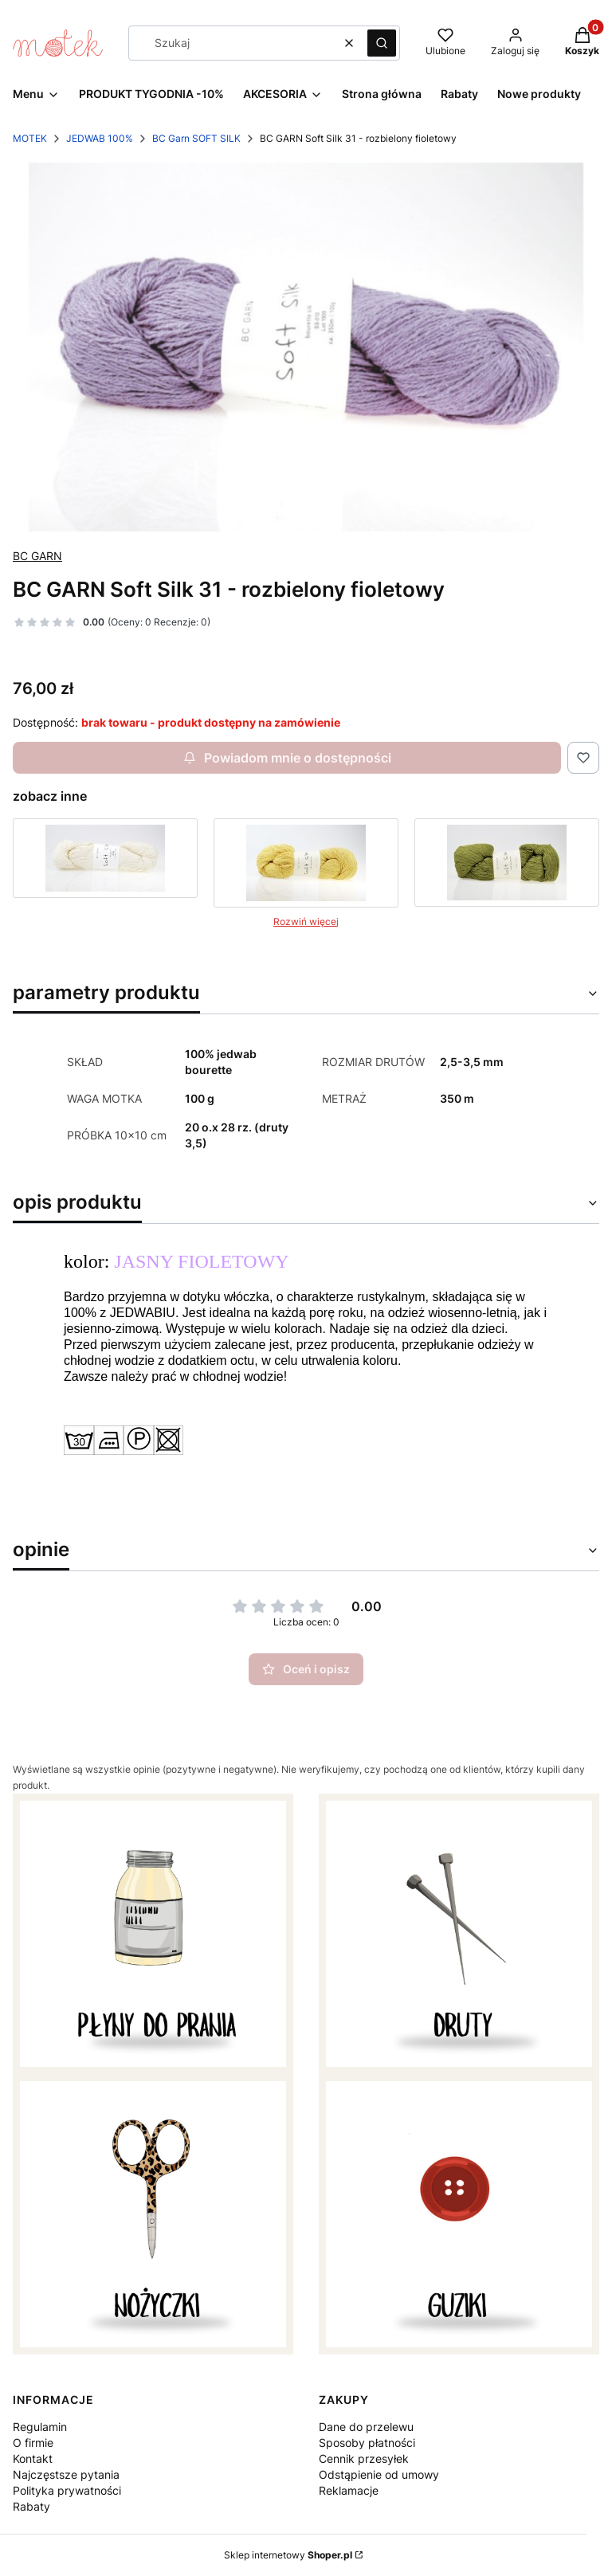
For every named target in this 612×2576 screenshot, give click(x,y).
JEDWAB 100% (99, 138)
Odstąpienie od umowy (379, 2474)
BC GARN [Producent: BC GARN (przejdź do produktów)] (37, 556)
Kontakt (33, 2458)
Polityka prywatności (67, 2490)
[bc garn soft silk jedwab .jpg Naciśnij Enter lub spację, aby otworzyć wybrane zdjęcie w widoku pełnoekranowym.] (306, 347)
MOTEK (30, 138)
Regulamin (40, 2426)
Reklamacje (349, 2490)
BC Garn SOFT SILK (196, 138)
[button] (381, 43)
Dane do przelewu (366, 2426)
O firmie (33, 2442)
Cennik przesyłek (364, 2458)
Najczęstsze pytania (66, 2474)
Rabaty (31, 2506)
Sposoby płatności (367, 2442)
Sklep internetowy (288, 2555)
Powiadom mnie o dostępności (287, 758)
